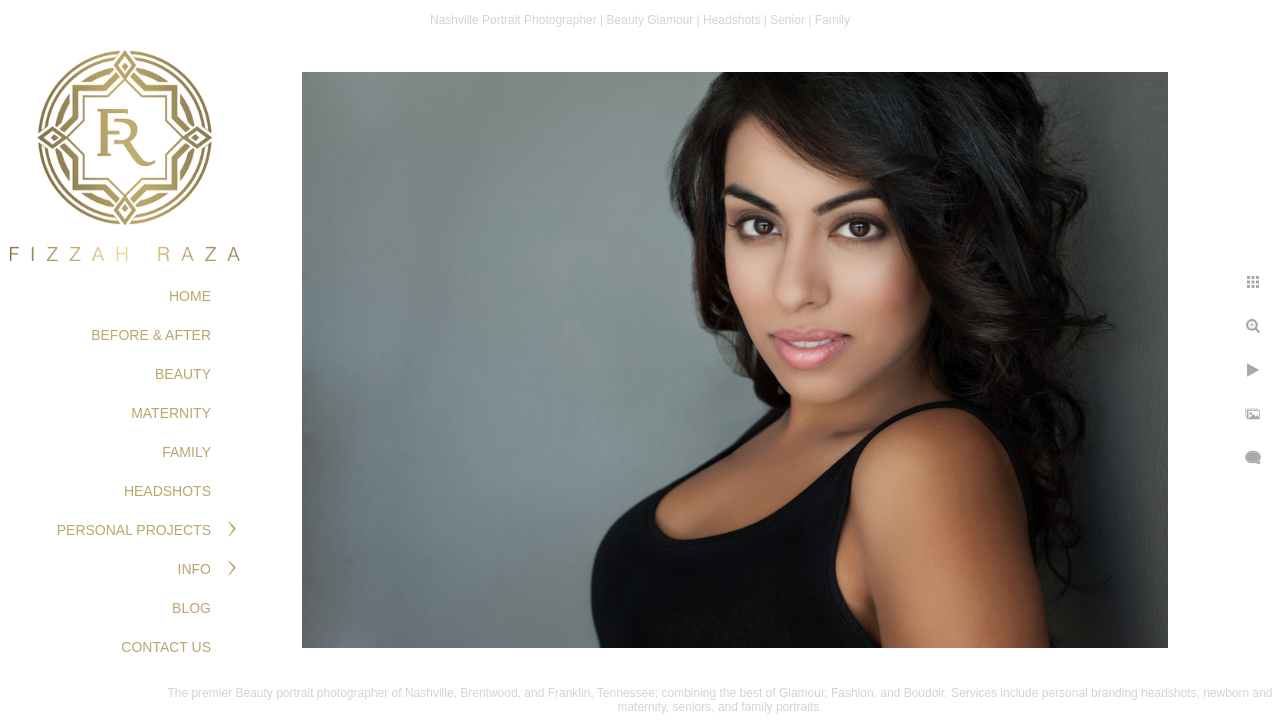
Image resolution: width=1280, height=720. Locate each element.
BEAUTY (183, 374)
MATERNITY (171, 413)
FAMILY (186, 452)
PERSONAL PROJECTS (134, 530)
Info (194, 569)
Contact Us (166, 647)
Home (190, 296)
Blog (191, 608)
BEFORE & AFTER (151, 335)
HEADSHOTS (167, 491)
